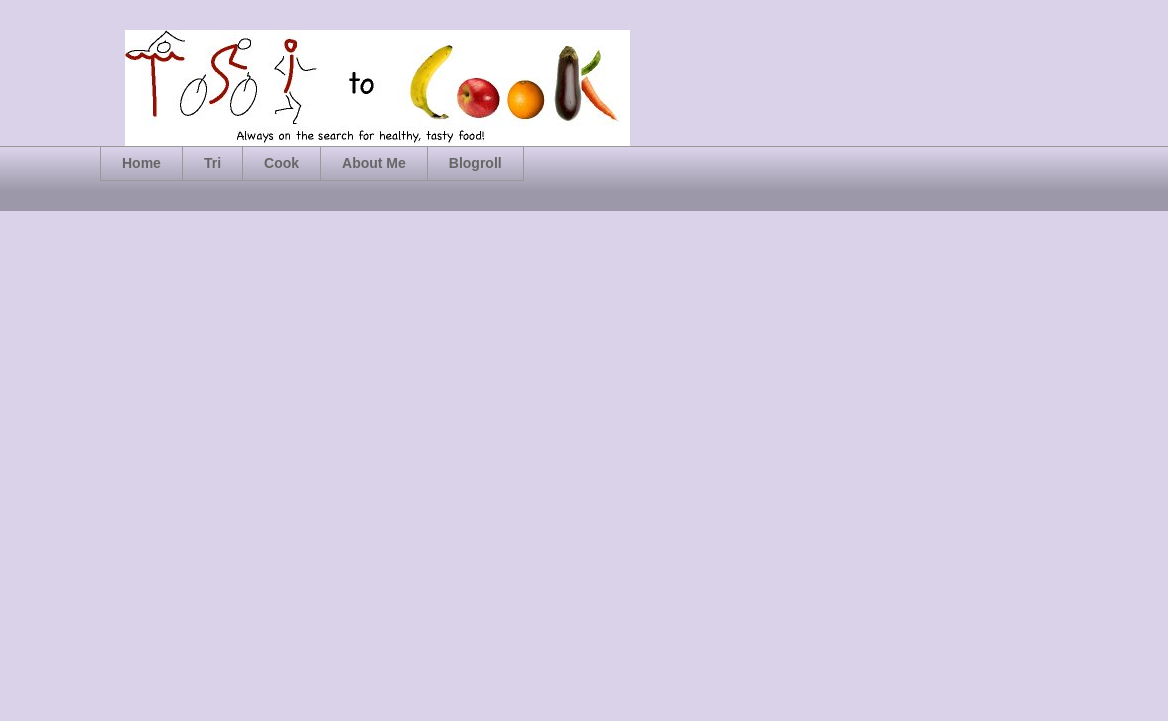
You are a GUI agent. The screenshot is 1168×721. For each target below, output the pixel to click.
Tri (212, 163)
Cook (281, 163)
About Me (374, 163)
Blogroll (475, 163)
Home (141, 163)
